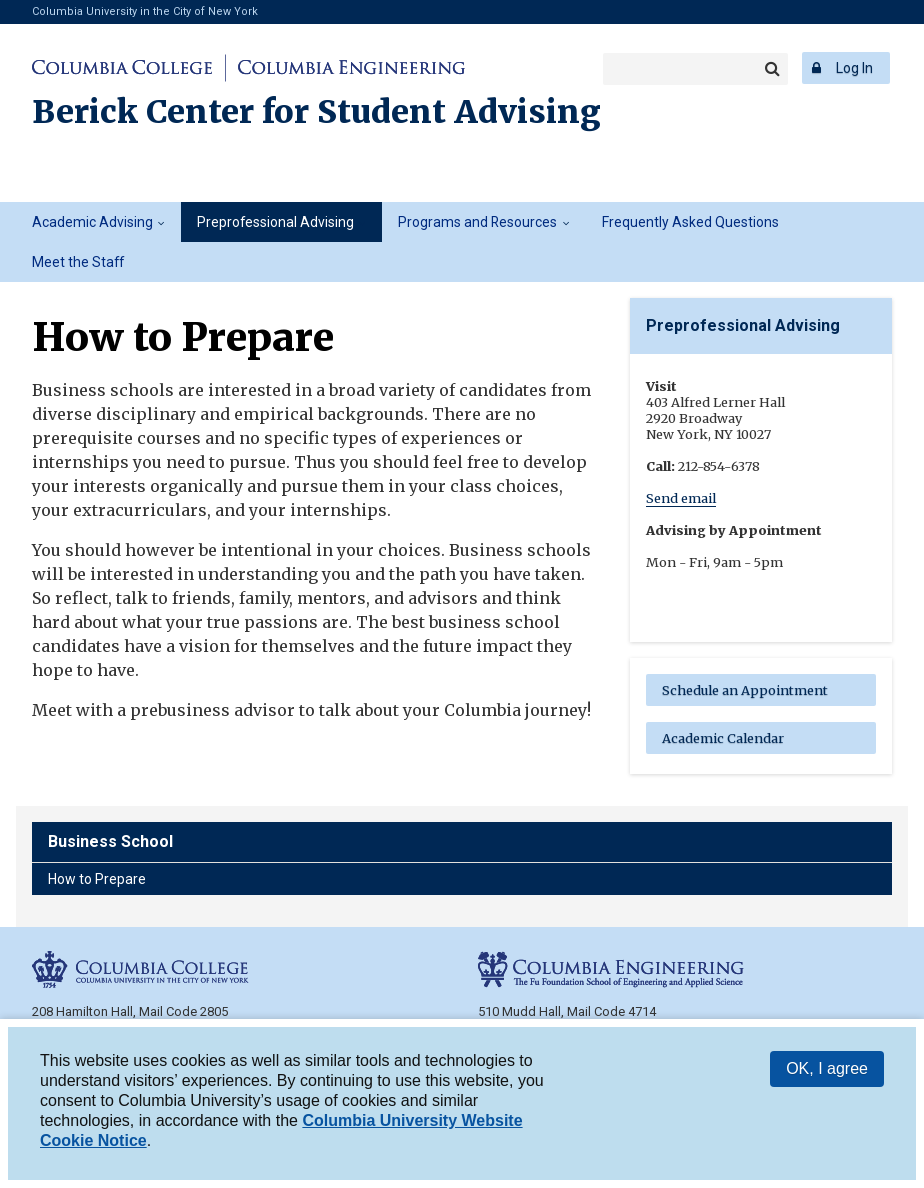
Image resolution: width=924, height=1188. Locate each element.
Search (772, 69)
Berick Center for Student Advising (316, 112)
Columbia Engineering (348, 68)
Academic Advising (92, 222)
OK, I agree (827, 1068)
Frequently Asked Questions (690, 222)
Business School (110, 841)
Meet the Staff (78, 262)
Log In (854, 68)
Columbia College (125, 68)
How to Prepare (97, 879)
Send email (681, 498)
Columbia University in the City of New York (145, 11)
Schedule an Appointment (745, 690)
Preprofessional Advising (275, 222)
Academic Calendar (723, 738)
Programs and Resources (477, 222)
